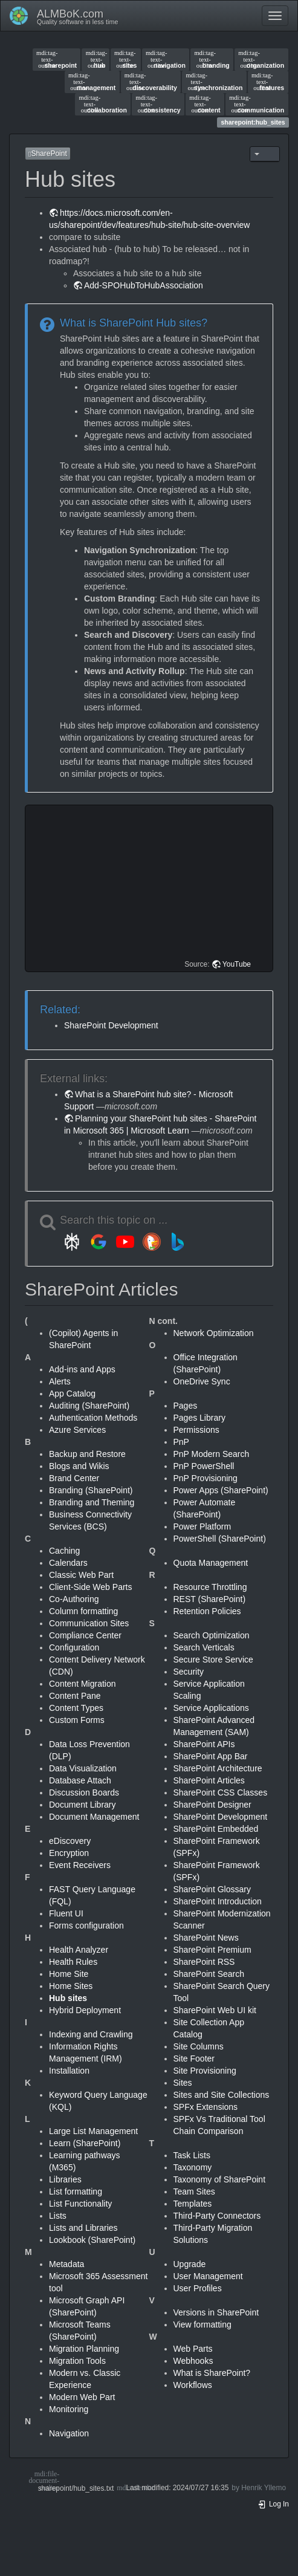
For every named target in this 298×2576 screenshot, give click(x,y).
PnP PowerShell (204, 1466)
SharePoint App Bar (210, 1756)
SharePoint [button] (47, 153)
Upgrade (189, 2264)
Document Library (82, 1804)
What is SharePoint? (212, 2373)
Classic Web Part (81, 1575)
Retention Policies (207, 1611)
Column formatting (83, 1611)
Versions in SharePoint (216, 2312)
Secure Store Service (213, 1659)
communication (256, 104)
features (267, 81)
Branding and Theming (91, 1502)
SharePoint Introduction (217, 1901)
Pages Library (199, 1418)
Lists (57, 2216)
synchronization (214, 81)
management (91, 81)
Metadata (66, 2264)
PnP (181, 1442)
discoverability (151, 81)
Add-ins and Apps (82, 1369)
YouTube (236, 964)
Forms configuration (86, 1925)
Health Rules (73, 1962)
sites (125, 59)
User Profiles (197, 2288)
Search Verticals (204, 1647)
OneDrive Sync (201, 1381)
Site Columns (198, 2046)
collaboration (103, 104)
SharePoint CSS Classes (220, 1792)
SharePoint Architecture (217, 1768)
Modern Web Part (82, 2397)
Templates (192, 2203)
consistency (158, 104)
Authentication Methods (93, 1418)
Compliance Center (85, 1635)
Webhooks (193, 2361)
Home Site (68, 1974)
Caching (64, 1551)
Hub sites (68, 1998)
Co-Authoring (74, 1599)
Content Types (76, 1708)
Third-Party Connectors (217, 2216)
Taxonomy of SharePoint (219, 2179)
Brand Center (74, 1478)
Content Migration (82, 1684)
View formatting (202, 2324)
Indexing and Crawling (91, 2034)
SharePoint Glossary (212, 1889)
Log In (273, 2504)
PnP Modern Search (211, 1454)
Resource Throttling (210, 1587)
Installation (69, 2070)
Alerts (60, 1381)
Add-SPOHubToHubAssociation (143, 285)
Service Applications (211, 1708)
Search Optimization (211, 1635)
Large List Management (93, 2131)
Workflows (192, 2385)
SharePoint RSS (204, 1962)
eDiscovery (70, 1841)
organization (261, 59)
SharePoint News (206, 1937)
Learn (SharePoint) (84, 2143)
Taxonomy (192, 2167)
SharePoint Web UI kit (214, 2010)
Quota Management (210, 1563)
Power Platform (202, 1526)
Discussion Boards (84, 1792)
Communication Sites (89, 1623)
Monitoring (68, 2409)
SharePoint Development (111, 1025)
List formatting (75, 2191)
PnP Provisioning (205, 1478)
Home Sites (70, 1986)
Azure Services (77, 1430)
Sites (182, 2083)
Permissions (196, 1430)
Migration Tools (77, 2361)
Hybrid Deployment (85, 2010)
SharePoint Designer (212, 1804)
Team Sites (194, 2191)
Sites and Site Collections (221, 2095)
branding (211, 59)
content (204, 104)
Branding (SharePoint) (91, 1490)
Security (188, 1671)
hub (96, 59)
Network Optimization (213, 1333)
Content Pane (75, 1696)
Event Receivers (80, 1865)
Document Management (94, 1817)
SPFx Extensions (205, 2107)
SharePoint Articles (209, 1780)
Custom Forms (77, 1720)
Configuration (74, 1647)
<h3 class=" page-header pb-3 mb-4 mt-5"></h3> (150, 888)
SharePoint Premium (212, 1950)
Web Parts (193, 2349)
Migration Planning (84, 2349)
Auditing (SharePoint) (89, 1405)
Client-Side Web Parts (90, 1587)
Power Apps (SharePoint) (220, 1490)
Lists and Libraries (83, 2228)
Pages (185, 1405)
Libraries (65, 2179)
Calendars (68, 1563)
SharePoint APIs (204, 1744)
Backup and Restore (87, 1454)
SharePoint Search (209, 1974)
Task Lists (191, 2155)
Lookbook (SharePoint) (92, 2240)
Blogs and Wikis (79, 1466)
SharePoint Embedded (216, 1829)
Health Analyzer (78, 1950)
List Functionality (80, 2203)
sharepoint (56, 59)
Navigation (69, 2433)
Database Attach (80, 1780)
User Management (208, 2276)
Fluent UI (66, 1913)
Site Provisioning (204, 2070)
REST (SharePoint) (209, 1599)
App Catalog (72, 1393)
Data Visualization (83, 1768)
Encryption (69, 1853)
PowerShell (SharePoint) (219, 1538)
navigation (166, 59)
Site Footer (194, 2058)
